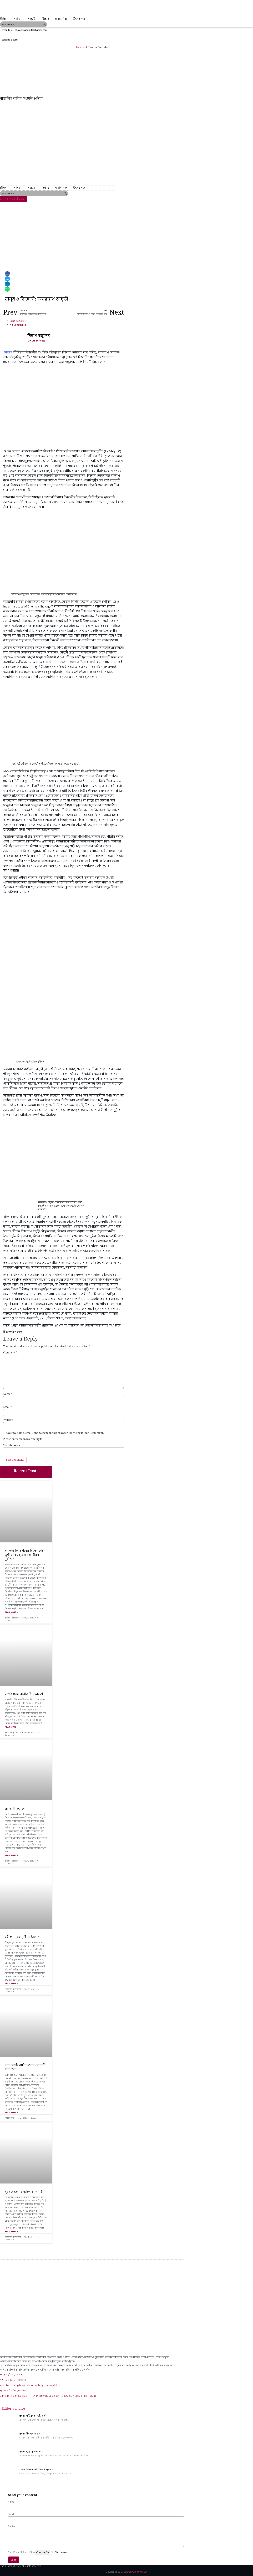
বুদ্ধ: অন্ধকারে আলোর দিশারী (24, 2192)
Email (7, 1407)
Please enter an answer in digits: (23, 1439)
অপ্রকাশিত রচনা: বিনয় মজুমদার (36, 2469)
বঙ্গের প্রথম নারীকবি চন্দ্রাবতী (24, 1694)
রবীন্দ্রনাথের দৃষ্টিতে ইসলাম (22, 1937)
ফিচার (45, 19)
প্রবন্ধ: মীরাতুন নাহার (29, 2434)
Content (12, 2526)
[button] (9, 40)
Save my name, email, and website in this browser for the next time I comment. (55, 1433)
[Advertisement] (92, 161)
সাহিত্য (18, 19)
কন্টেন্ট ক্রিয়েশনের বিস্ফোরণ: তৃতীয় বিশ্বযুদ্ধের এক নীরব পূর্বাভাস (24, 1555)
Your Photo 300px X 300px (21, 2552)
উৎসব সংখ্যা (80, 19)
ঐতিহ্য (4, 19)
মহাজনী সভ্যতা (15, 1808)
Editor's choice (13, 2408)
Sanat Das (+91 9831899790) (134, 2572)
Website (8, 1420)
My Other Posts (36, 340)
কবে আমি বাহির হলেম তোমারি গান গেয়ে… (25, 2067)
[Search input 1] (21, 24)
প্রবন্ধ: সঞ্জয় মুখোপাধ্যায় (31, 2451)
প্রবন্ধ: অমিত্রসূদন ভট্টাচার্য (32, 2416)
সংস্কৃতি (32, 19)
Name (7, 1394)
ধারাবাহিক (61, 19)
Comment (10, 1353)
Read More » (11, 1612)
